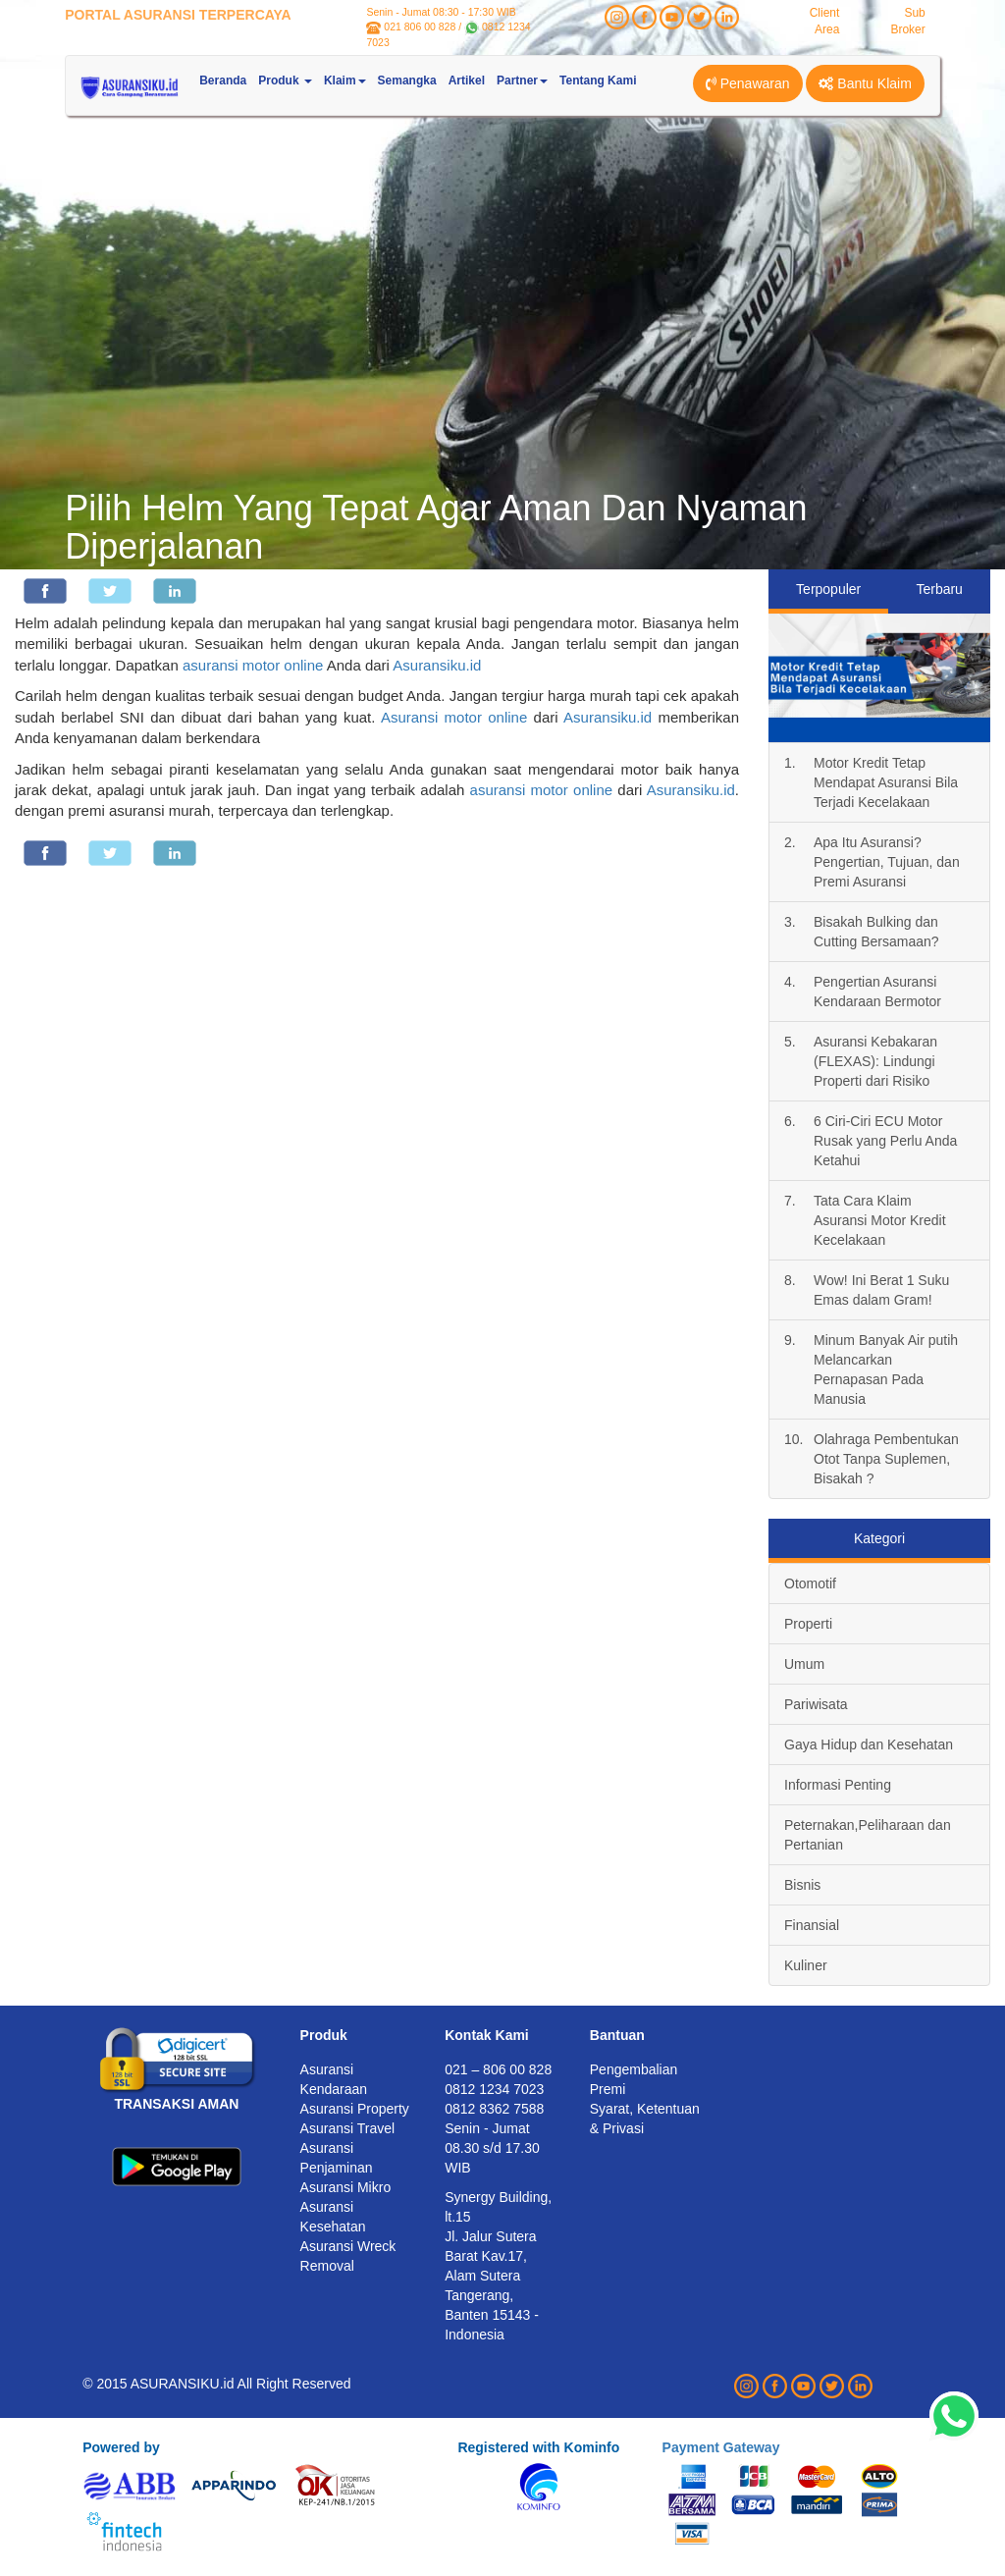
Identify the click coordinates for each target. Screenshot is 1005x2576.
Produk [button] (285, 80)
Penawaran (748, 83)
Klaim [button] (345, 80)
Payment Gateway (721, 2447)
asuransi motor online (253, 665)
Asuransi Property (354, 2109)
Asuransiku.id (437, 665)
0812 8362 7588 (494, 2109)
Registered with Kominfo (538, 2447)
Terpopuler (828, 589)
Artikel (467, 80)
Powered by (121, 2447)
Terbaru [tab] (939, 589)
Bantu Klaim (865, 83)
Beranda (222, 80)
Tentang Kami (597, 80)
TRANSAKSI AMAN (176, 2104)
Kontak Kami (487, 2035)
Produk (323, 2035)
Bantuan (617, 2035)
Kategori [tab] (879, 1538)
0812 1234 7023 (494, 2089)
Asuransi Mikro (346, 2187)
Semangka (407, 80)
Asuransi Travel (347, 2128)
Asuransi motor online (454, 717)
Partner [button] (522, 80)
